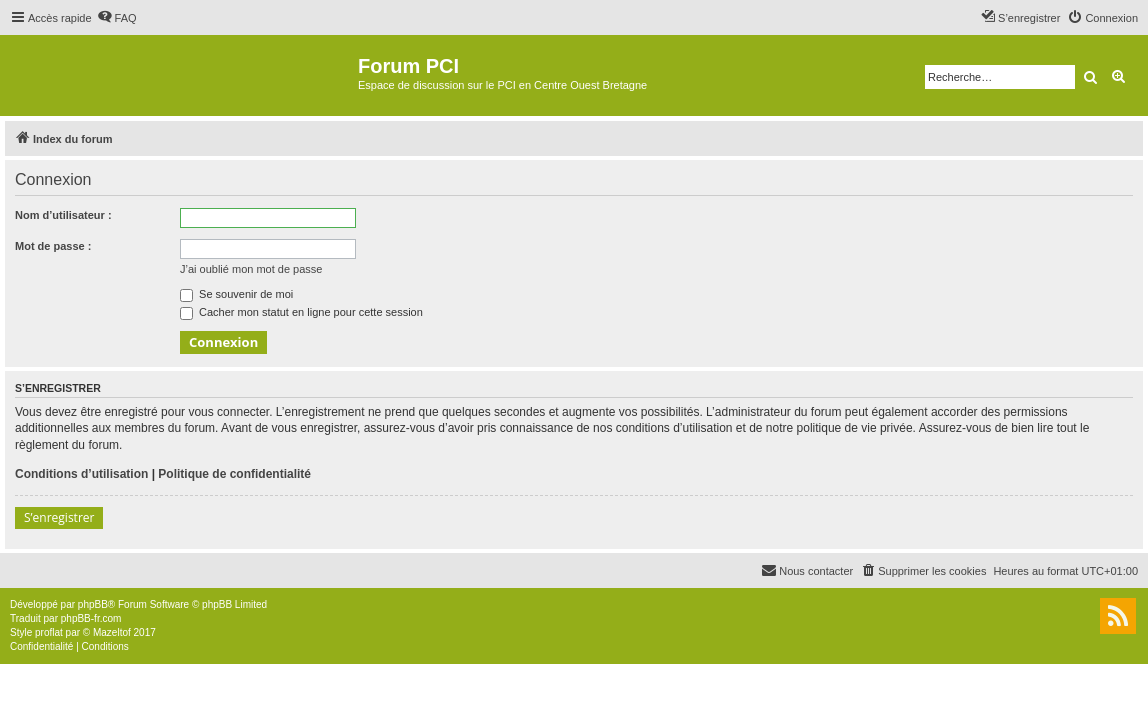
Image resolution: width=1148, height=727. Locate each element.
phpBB (93, 604)
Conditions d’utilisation (81, 474)
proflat (49, 632)
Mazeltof (112, 632)
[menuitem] (117, 18)
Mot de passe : (53, 246)
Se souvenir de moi (236, 294)
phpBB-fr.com (91, 618)
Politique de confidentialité (234, 474)
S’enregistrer (59, 517)
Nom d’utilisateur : (63, 215)
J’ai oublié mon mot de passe (251, 269)
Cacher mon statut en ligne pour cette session (301, 312)
